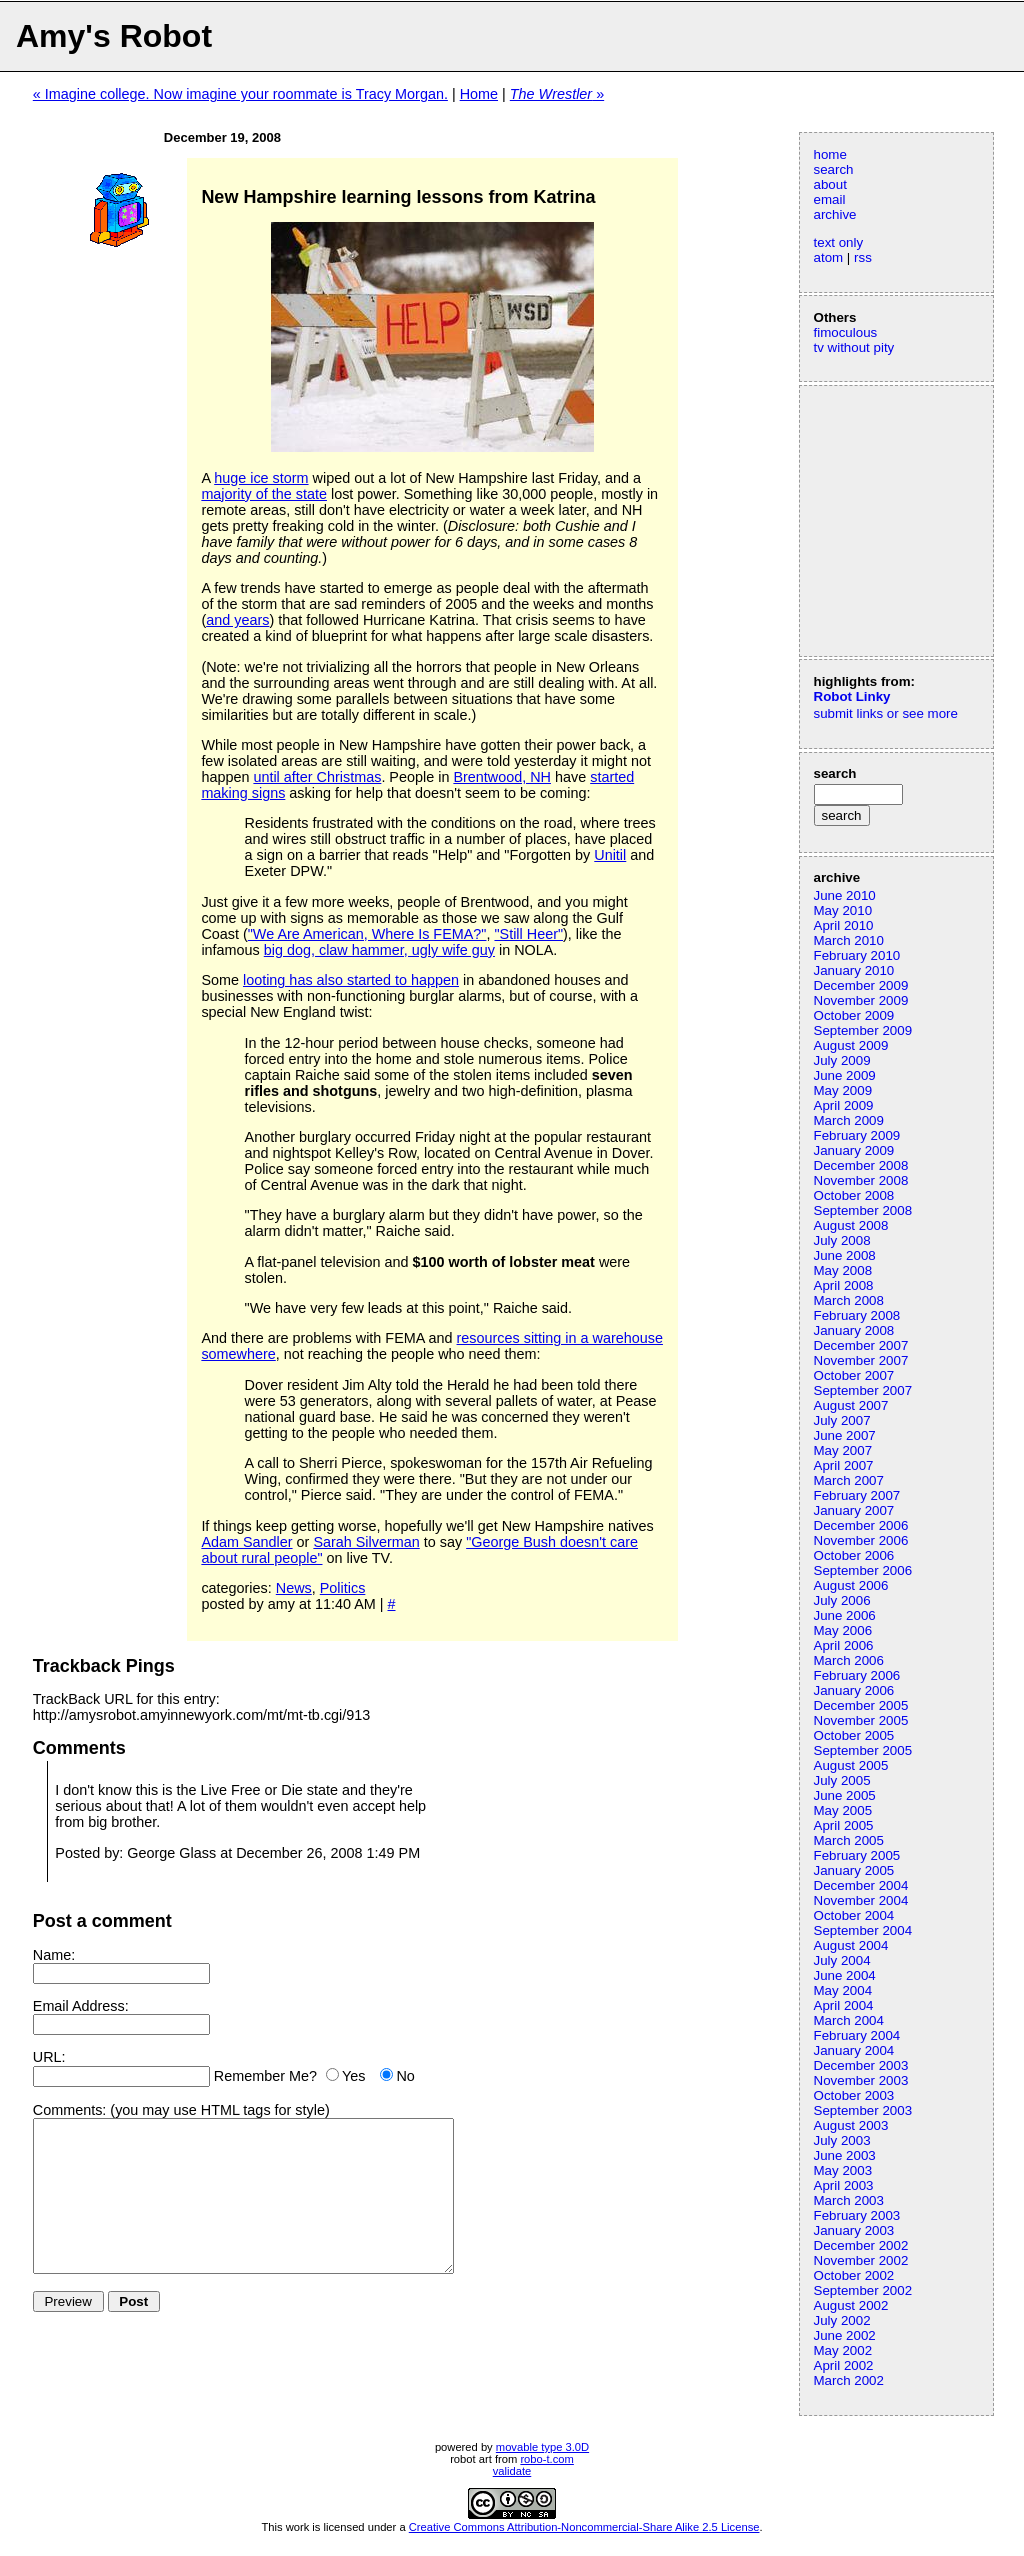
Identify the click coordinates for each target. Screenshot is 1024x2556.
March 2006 (849, 1660)
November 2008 (861, 1180)
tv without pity (854, 347)
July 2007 (842, 1420)
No (405, 2076)
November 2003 (861, 2080)
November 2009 (861, 1000)
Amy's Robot (114, 36)
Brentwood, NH (502, 777)
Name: (54, 1955)
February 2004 (857, 2035)
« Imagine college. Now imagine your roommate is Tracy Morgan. (240, 94)
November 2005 (861, 1720)
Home (479, 94)
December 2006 (861, 1525)
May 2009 (843, 1090)
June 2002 (845, 2335)
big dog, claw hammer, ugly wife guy (379, 950)
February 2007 (857, 1495)
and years (237, 620)
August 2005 (851, 1765)
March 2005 (849, 1840)
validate (512, 2471)
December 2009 (861, 985)
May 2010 (843, 910)
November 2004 (861, 1900)
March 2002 (849, 2380)
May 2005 (843, 1810)
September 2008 (863, 1210)
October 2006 (854, 1555)
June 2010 (845, 895)
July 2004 (842, 1960)
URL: (49, 2057)
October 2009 (854, 1015)
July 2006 (842, 1600)
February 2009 (857, 1135)
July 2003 (842, 2140)
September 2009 (863, 1030)
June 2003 (845, 2155)
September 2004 (863, 1930)
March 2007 (849, 1480)
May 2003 (843, 2170)
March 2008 (849, 1300)
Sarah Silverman (366, 1542)
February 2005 (857, 1855)
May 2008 (843, 1270)
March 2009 (849, 1120)
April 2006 (844, 1645)
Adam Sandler (246, 1542)
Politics (343, 1588)
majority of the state (264, 494)
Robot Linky (852, 696)
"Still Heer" (528, 934)
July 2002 (842, 2320)
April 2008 (844, 1285)
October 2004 (854, 1915)
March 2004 (849, 2020)
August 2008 (851, 1225)
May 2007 (843, 1450)
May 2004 (843, 1990)
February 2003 (857, 2215)
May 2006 (843, 1630)
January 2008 (854, 1330)
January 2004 (854, 2050)
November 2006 (861, 1540)
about (830, 184)
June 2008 (845, 1255)
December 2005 (861, 1705)
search (834, 169)
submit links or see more (886, 713)
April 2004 (844, 2005)
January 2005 (854, 1870)
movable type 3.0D (542, 2447)
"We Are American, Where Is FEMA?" (367, 934)
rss (863, 257)
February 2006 (857, 1675)
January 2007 (854, 1510)
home (830, 154)
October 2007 (854, 1375)
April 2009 (844, 1105)
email (830, 199)
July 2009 (842, 1060)
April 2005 (844, 1825)
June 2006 (845, 1615)
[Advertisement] (874, 519)
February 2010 (857, 955)
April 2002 (844, 2365)
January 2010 (854, 970)
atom (829, 257)
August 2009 (851, 1045)
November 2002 (861, 2260)
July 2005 (842, 1780)
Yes (353, 2076)
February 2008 (857, 1315)
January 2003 (854, 2230)
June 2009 (845, 1075)
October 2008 (854, 1195)
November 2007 (861, 1360)
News (294, 1588)
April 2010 (844, 925)
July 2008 (842, 1240)
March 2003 (849, 2200)
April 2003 (844, 2185)
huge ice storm (261, 478)
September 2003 (863, 2110)
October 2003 (854, 2095)
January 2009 (854, 1150)
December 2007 (861, 1345)
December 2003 (861, 2065)
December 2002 (861, 2245)
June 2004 (845, 1975)
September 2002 (863, 2290)
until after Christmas (317, 777)
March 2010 (849, 940)
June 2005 (845, 1795)
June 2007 (845, 1435)
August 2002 (851, 2305)
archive (835, 214)
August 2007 (851, 1405)
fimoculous (846, 332)
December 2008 (861, 1165)
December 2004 (861, 1885)
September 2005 (863, 1750)
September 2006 (863, 1570)
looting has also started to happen (351, 980)
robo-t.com (546, 2459)
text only (839, 242)
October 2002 (854, 2275)
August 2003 (851, 2125)
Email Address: (81, 2006)
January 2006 (854, 1690)
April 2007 (844, 1465)
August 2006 (851, 1585)
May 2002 (843, 2350)
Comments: (70, 2110)
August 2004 (851, 1945)
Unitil (610, 855)
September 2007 (863, 1390)
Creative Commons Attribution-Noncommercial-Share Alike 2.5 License (584, 2527)
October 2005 (854, 1735)
